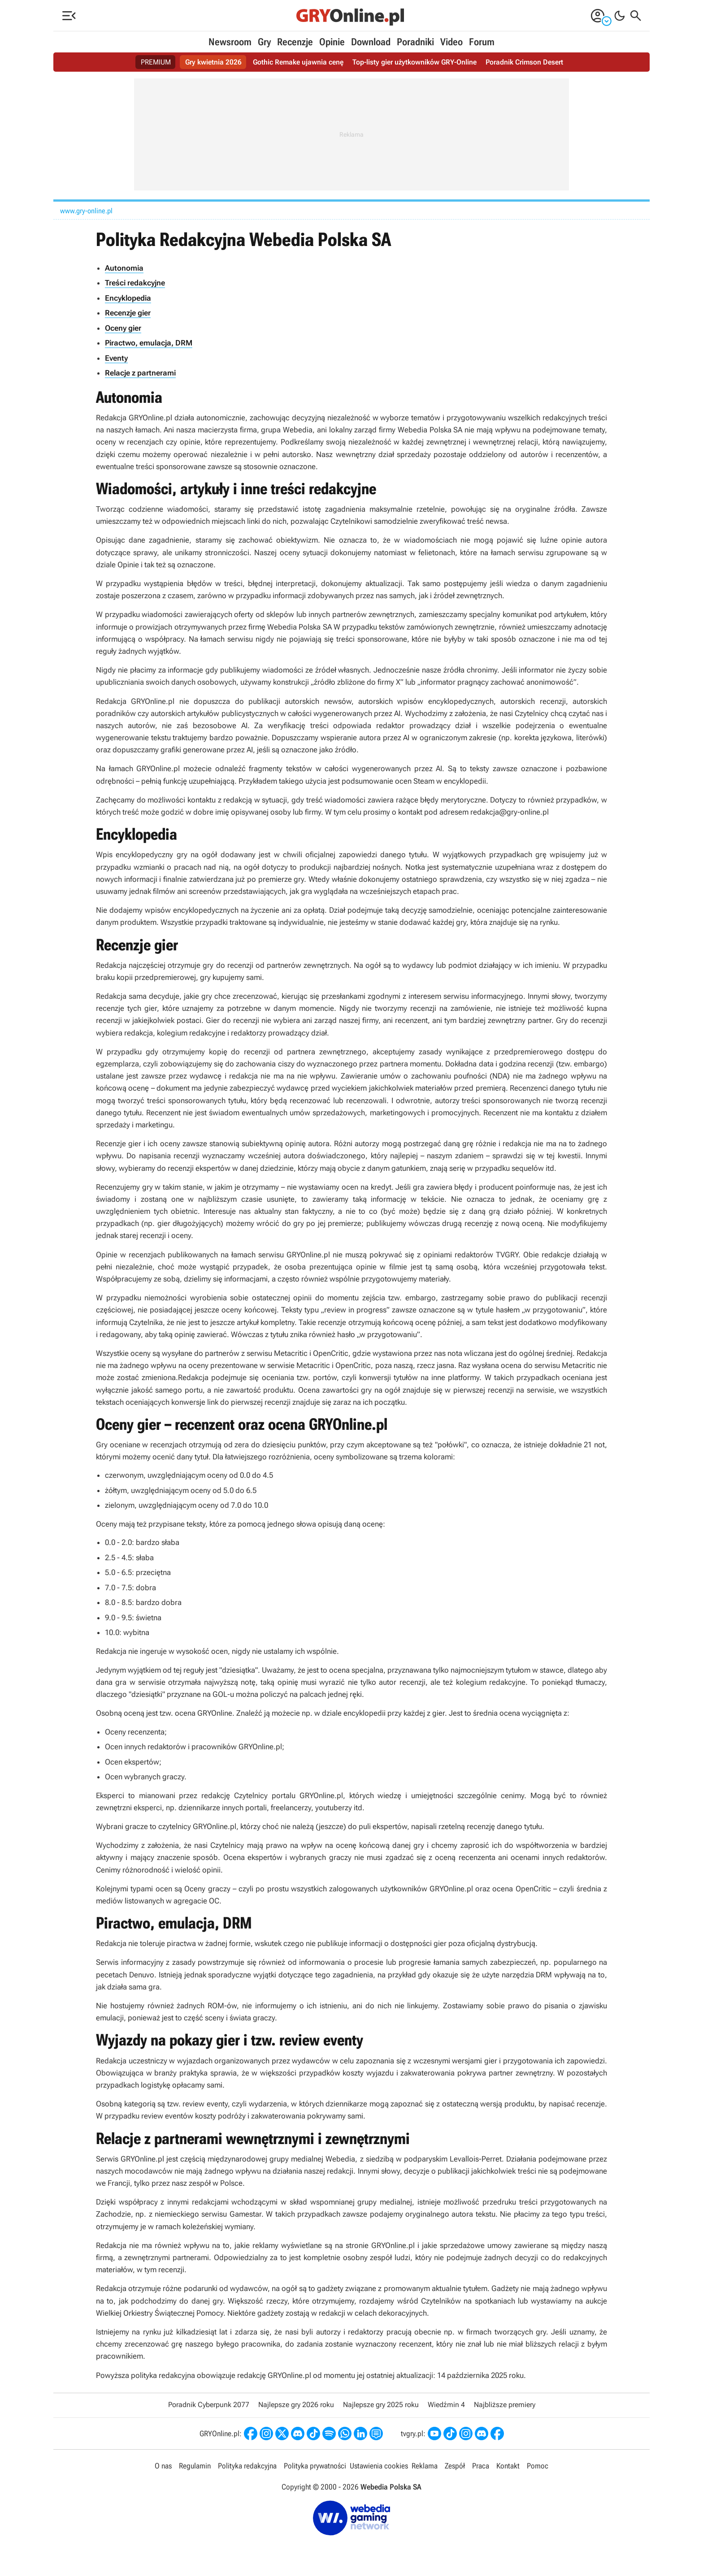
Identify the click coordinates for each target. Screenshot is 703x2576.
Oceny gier (123, 328)
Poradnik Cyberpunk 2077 (208, 2404)
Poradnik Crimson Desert (524, 62)
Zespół (455, 2465)
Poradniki (415, 41)
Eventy (116, 358)
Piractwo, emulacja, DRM (148, 342)
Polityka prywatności (315, 2465)
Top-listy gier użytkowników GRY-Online (414, 62)
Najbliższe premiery (504, 2404)
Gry (264, 41)
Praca (480, 2465)
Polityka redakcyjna (247, 2465)
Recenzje (295, 41)
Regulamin (195, 2465)
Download (371, 41)
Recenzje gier (128, 312)
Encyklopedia (128, 297)
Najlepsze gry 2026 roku (296, 2404)
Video (451, 41)
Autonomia (124, 267)
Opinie (332, 41)
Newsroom (230, 41)
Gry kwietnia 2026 (213, 62)
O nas (163, 2465)
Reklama (425, 2465)
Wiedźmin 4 (446, 2404)
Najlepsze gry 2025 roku (381, 2404)
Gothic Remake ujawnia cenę (298, 62)
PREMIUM (156, 62)
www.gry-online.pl (86, 211)
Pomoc (537, 2465)
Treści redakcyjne (135, 282)
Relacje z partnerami (140, 372)
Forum (482, 41)
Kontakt (508, 2465)
